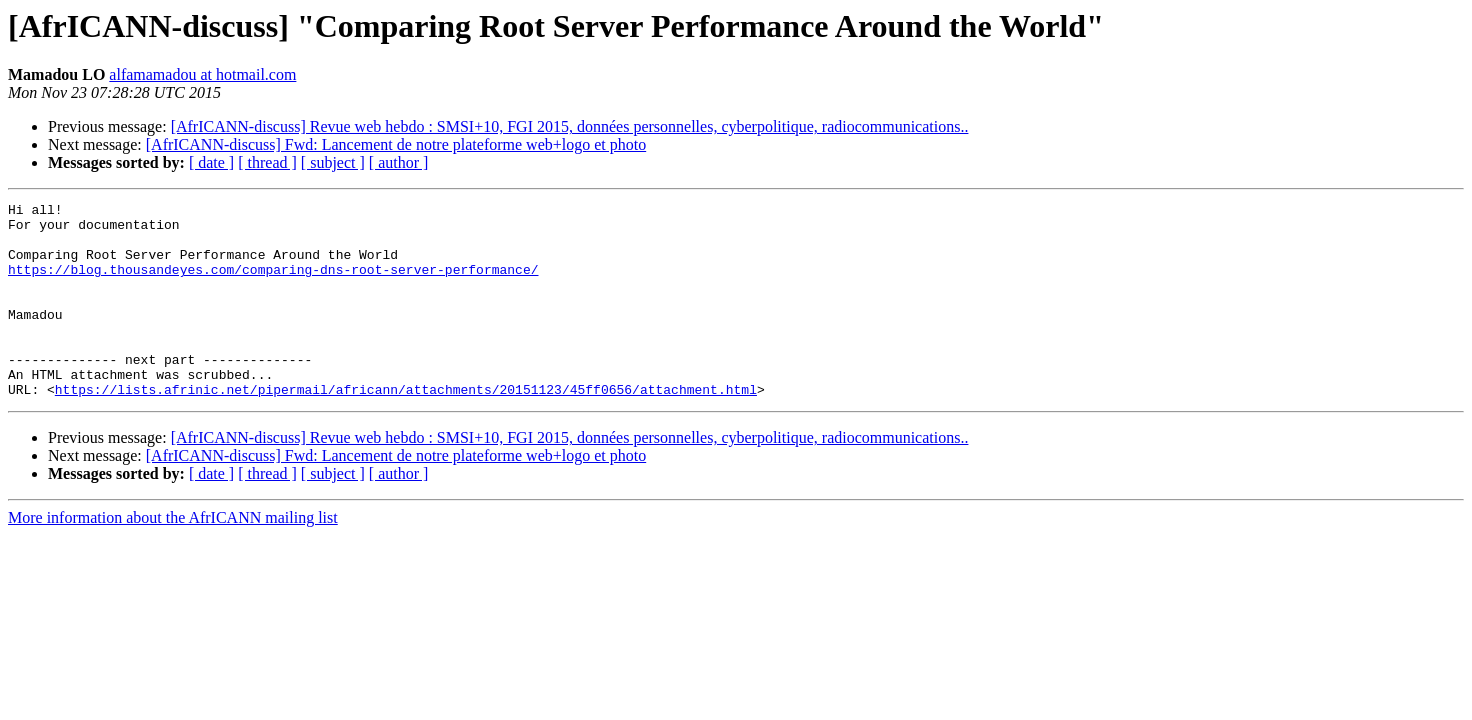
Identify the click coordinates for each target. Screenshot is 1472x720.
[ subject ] (333, 162)
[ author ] (399, 162)
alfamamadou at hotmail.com (202, 74)
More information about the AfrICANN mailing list (173, 556)
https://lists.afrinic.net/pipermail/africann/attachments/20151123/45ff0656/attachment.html (406, 428)
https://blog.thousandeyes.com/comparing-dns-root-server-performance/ (273, 284)
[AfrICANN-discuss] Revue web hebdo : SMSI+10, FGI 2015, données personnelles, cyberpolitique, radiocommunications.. (570, 126)
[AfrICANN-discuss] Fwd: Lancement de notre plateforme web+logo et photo (396, 144)
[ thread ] (267, 162)
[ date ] (211, 162)
